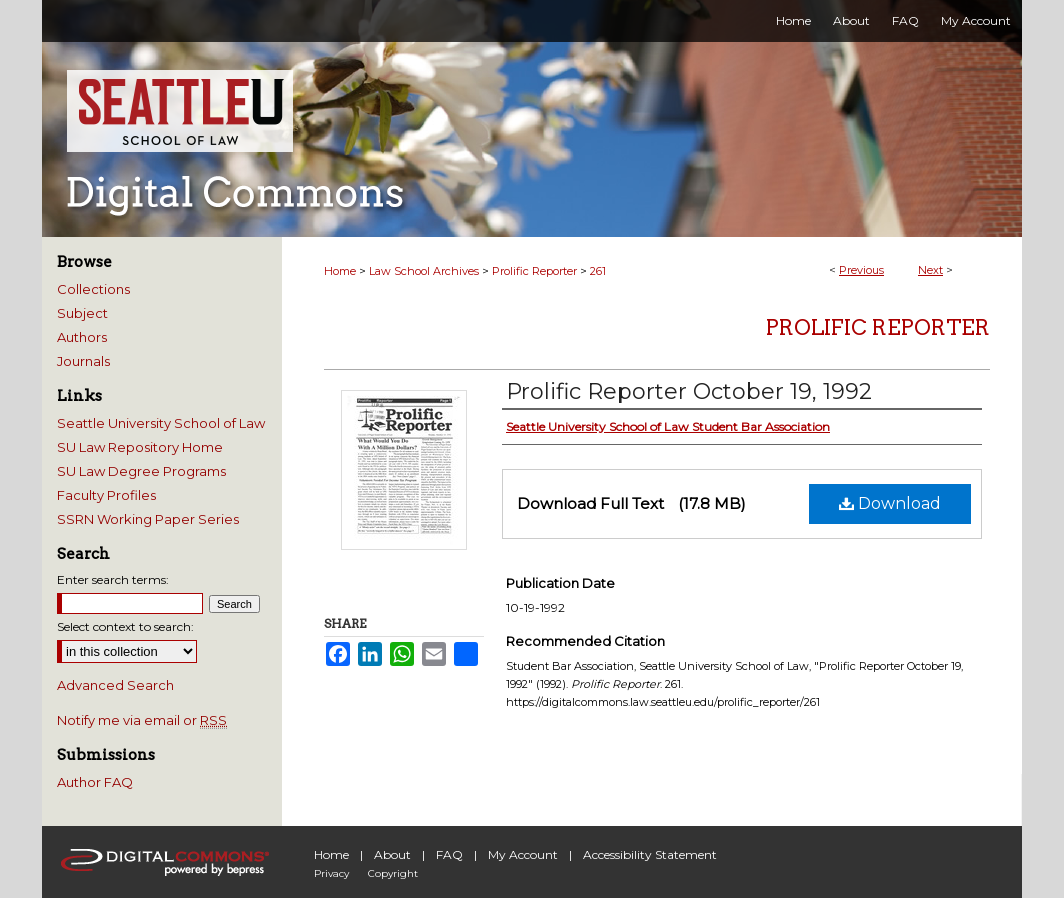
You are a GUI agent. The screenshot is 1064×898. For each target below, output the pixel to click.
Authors (82, 337)
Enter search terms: (113, 579)
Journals (83, 361)
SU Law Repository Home (140, 447)
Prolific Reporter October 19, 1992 (689, 391)
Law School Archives (424, 271)
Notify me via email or (142, 720)
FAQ (449, 854)
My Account (523, 854)
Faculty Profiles (106, 495)
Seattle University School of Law (161, 423)
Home (340, 271)
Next (930, 270)
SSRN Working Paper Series (148, 519)
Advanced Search (115, 685)
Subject (82, 313)
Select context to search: (125, 626)
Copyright (393, 873)
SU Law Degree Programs (141, 471)
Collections (93, 289)
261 (598, 271)
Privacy (331, 873)
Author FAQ (95, 782)
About (392, 854)
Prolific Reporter (534, 271)
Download (890, 503)
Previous (861, 270)
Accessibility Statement (650, 854)
